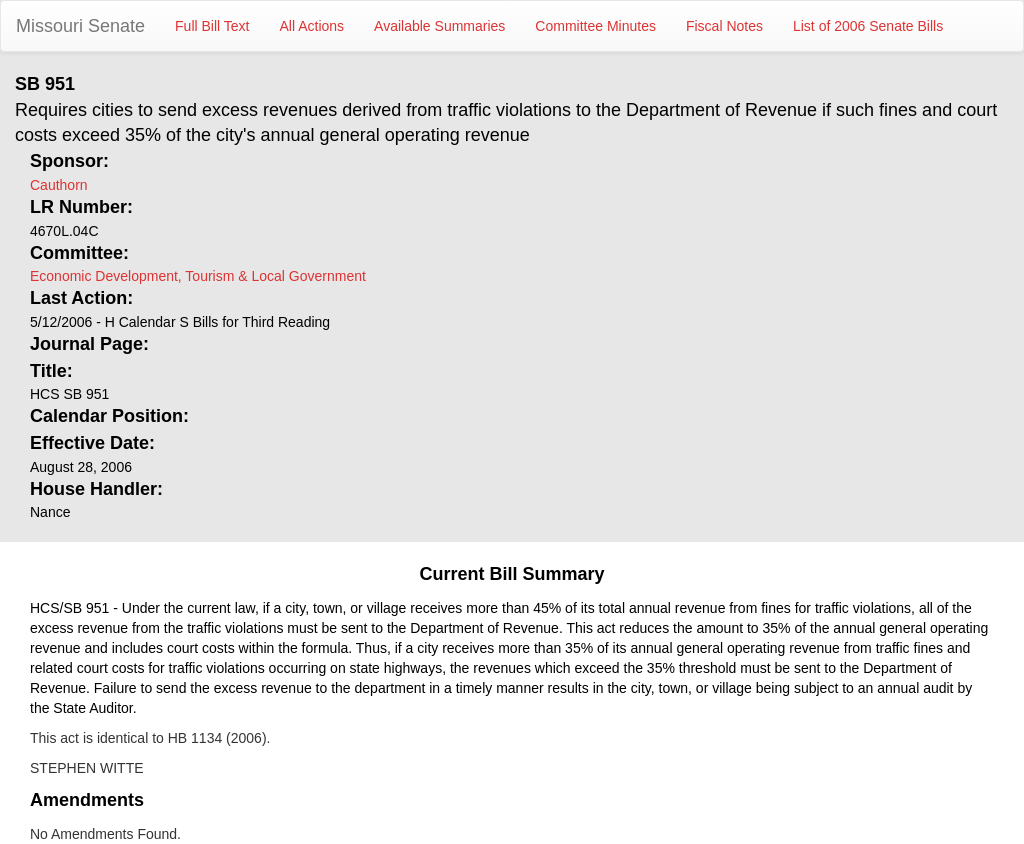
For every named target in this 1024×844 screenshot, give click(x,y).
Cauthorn (59, 185)
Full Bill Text (212, 26)
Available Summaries (439, 26)
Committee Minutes (595, 26)
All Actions (312, 26)
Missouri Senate (80, 26)
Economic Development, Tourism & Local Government (198, 276)
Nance (50, 512)
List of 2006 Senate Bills (868, 26)
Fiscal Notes (724, 26)
